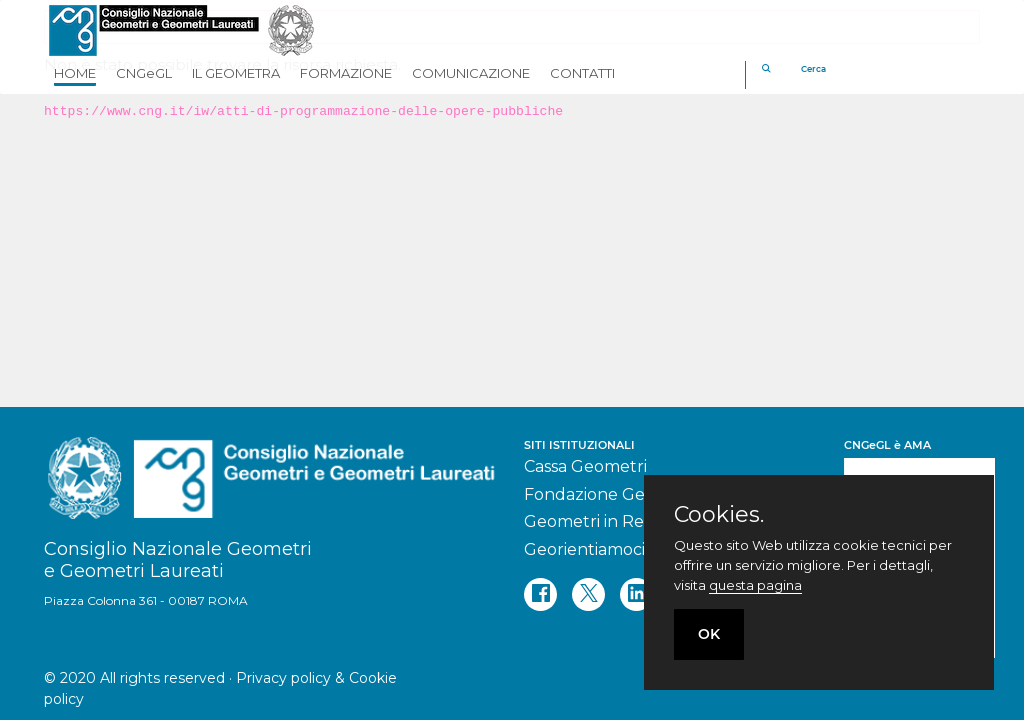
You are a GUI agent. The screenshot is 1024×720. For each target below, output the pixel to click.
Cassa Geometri (585, 466)
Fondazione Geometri (611, 494)
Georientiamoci (584, 549)
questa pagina (755, 585)
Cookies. (719, 515)
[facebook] (540, 594)
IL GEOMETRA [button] (236, 73)
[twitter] (588, 594)
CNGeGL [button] (144, 73)
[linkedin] (636, 594)
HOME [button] (75, 73)
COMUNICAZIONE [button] (471, 73)
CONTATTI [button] (582, 73)
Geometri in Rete (592, 521)
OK (709, 634)
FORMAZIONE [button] (346, 73)
